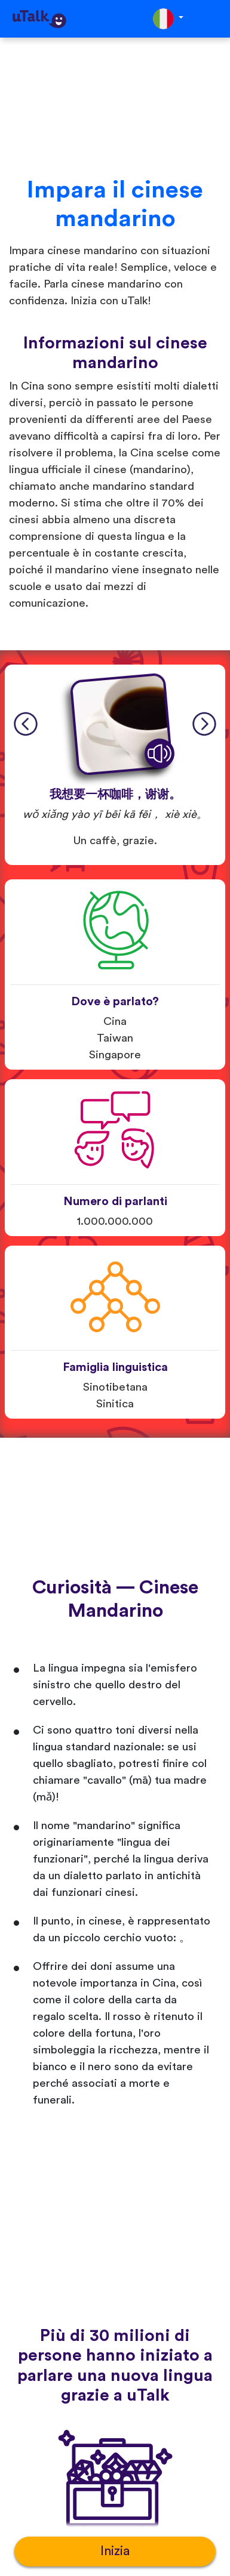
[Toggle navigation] (212, 19)
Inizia (115, 2551)
